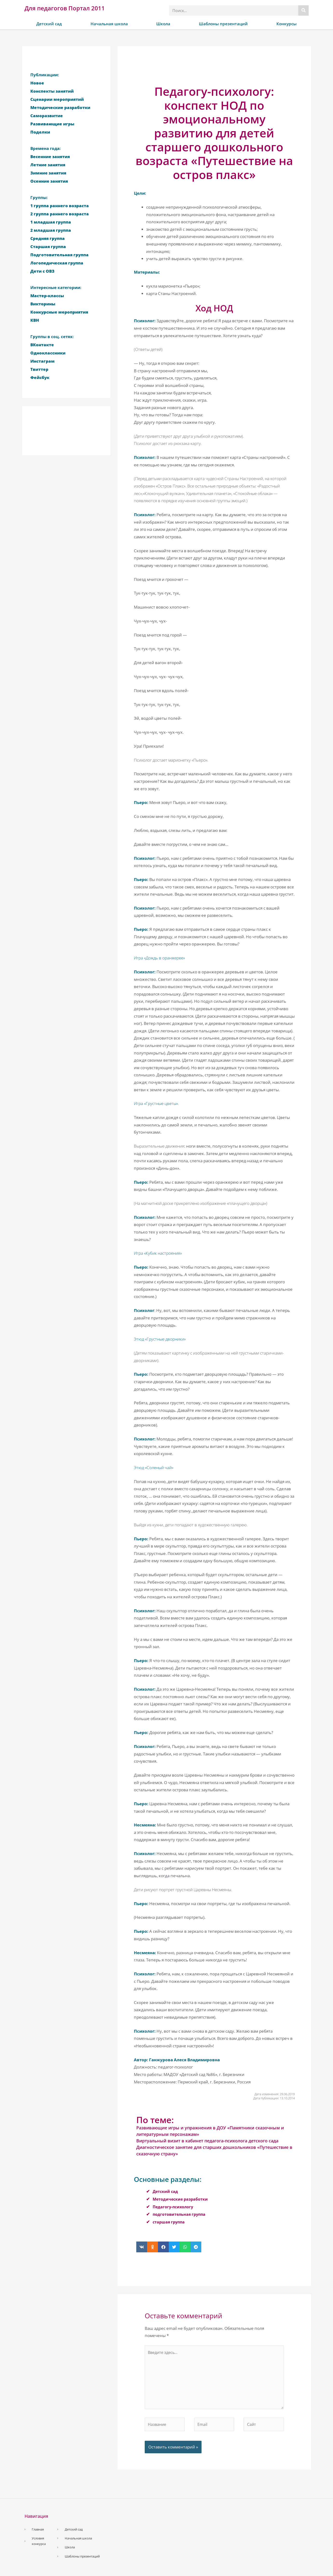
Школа (163, 23)
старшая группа (169, 2222)
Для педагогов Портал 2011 (65, 8)
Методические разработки (182, 2199)
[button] (141, 2247)
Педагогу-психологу (174, 2207)
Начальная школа (109, 23)
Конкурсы (286, 23)
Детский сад (49, 23)
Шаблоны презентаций (223, 23)
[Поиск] (303, 10)
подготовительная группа (180, 2214)
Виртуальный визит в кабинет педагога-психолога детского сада (207, 2141)
